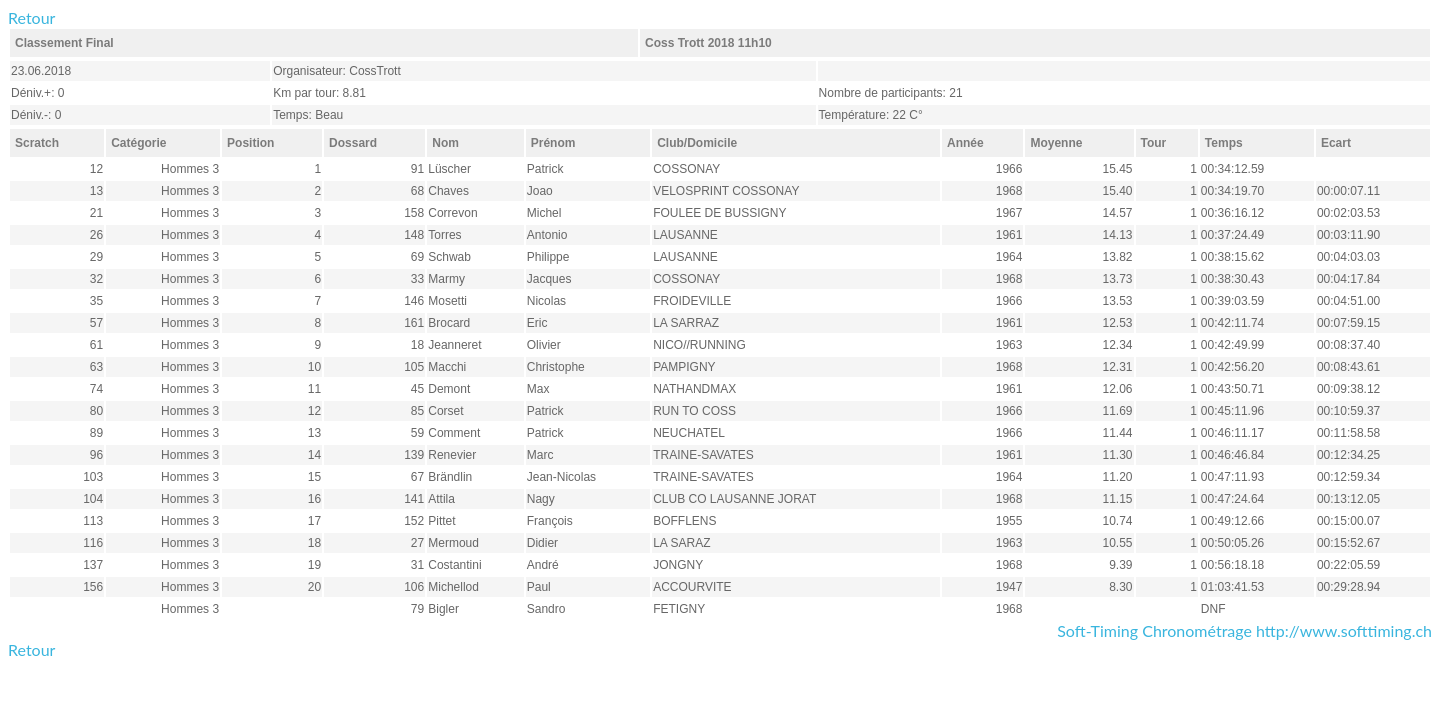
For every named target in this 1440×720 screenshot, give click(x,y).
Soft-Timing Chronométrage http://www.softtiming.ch (1244, 630)
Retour (31, 17)
